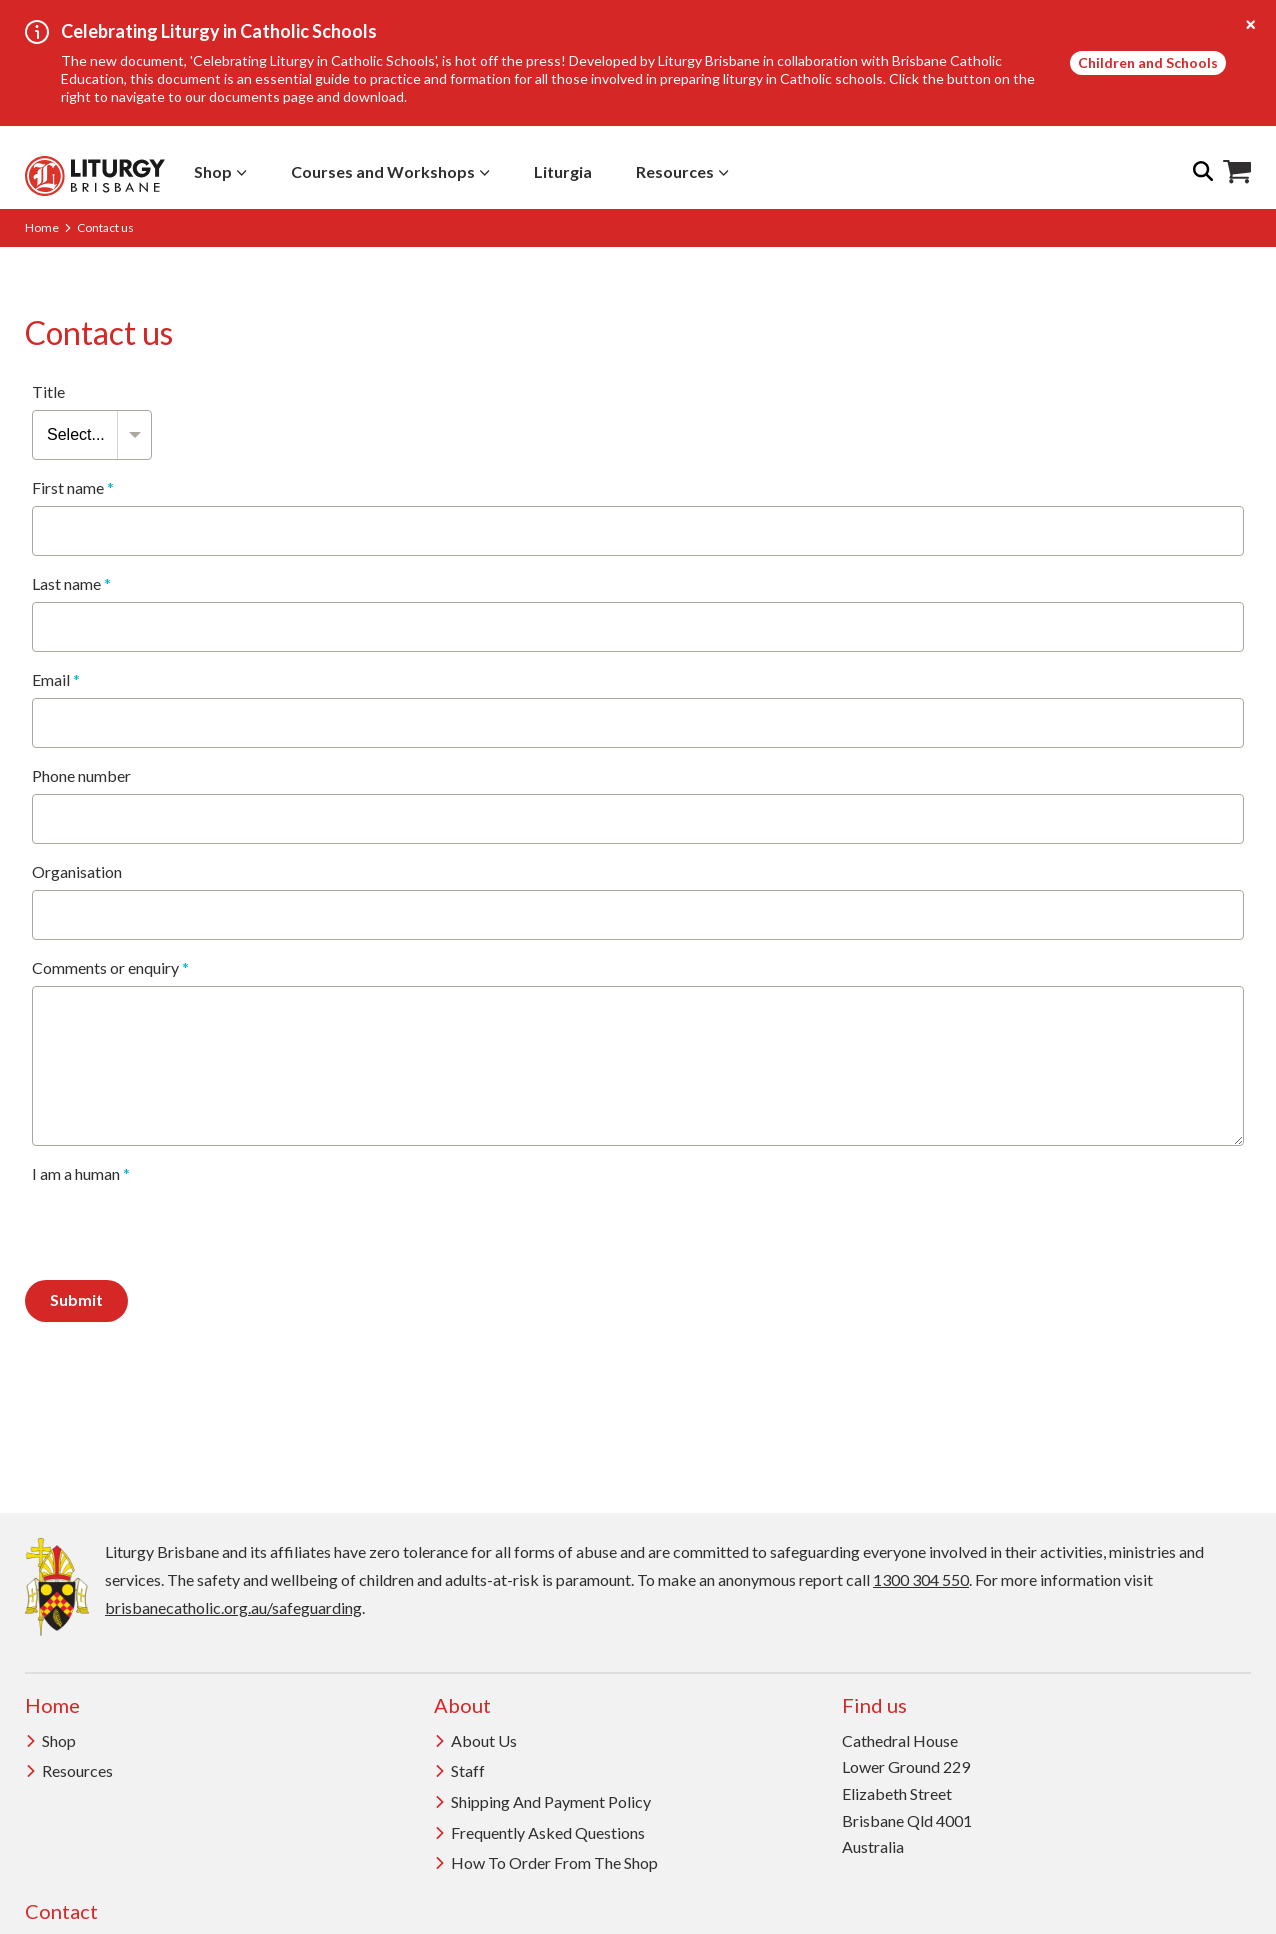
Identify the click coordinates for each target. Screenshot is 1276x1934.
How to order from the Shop (546, 1862)
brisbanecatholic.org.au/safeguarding (233, 1607)
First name (73, 488)
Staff (459, 1770)
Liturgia (563, 171)
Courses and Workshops (390, 171)
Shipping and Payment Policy (542, 1801)
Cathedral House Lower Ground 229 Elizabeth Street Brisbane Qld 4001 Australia (907, 1794)
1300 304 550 (921, 1579)
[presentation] (184, 1231)
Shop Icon (1237, 172)
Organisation (77, 872)
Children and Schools (1148, 62)
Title (48, 392)
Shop (220, 171)
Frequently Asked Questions (539, 1832)
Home (42, 227)
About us (475, 1740)
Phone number (81, 776)
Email (56, 680)
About (462, 1705)
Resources (682, 171)
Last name (71, 584)
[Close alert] (1251, 25)
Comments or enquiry (110, 968)
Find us (874, 1705)
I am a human (81, 1174)
